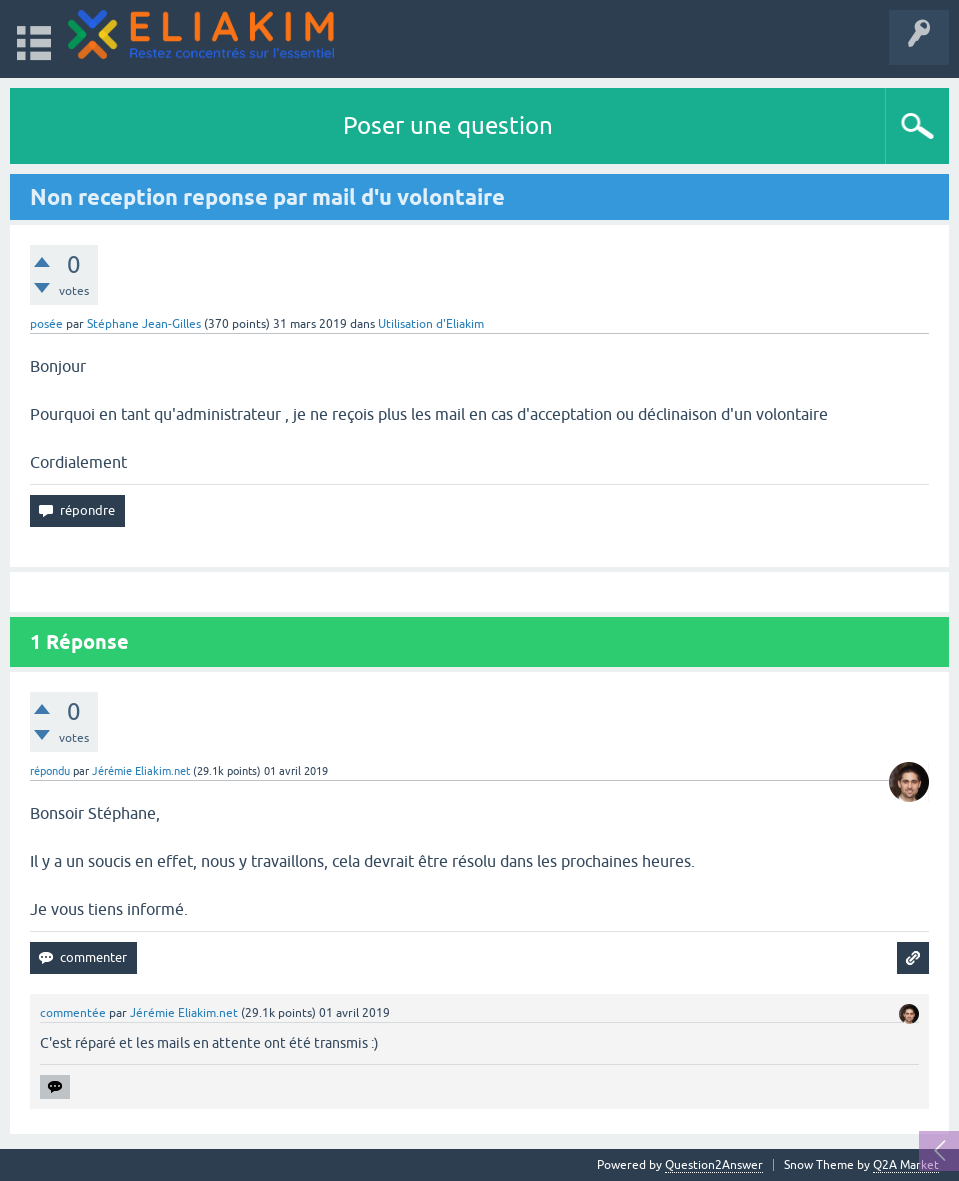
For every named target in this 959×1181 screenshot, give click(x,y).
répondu (50, 771)
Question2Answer (714, 1165)
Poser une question (448, 125)
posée (46, 324)
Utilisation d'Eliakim (431, 324)
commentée (73, 1013)
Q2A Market (906, 1165)
